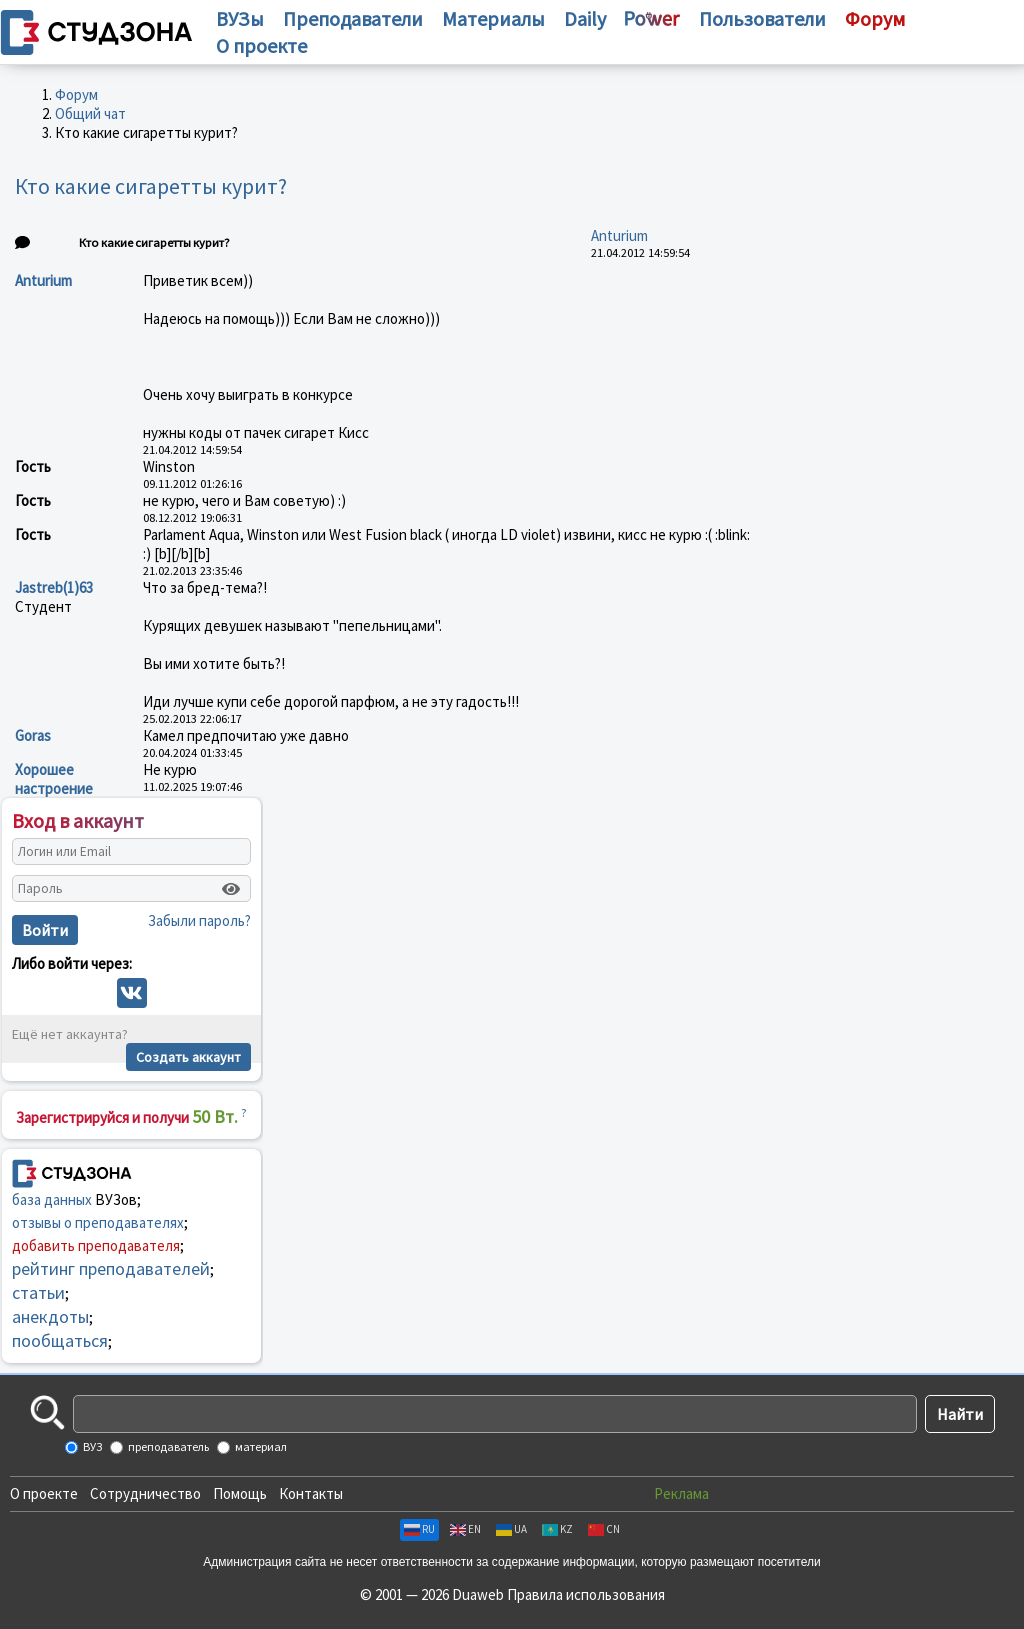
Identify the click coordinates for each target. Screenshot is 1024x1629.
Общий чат (90, 113)
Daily (585, 18)
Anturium (619, 235)
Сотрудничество (145, 1493)
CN (604, 1529)
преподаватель (167, 1446)
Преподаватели (353, 18)
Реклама (681, 1493)
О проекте (44, 1493)
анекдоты (50, 1316)
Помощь (240, 1493)
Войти (45, 930)
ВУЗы (240, 18)
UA (511, 1529)
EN (465, 1529)
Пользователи (762, 18)
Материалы (493, 18)
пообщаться (60, 1340)
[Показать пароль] (231, 889)
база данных (52, 1199)
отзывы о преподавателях (98, 1222)
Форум (76, 94)
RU (419, 1529)
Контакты (311, 1493)
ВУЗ (91, 1446)
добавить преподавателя (96, 1245)
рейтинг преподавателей (111, 1268)
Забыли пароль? (199, 920)
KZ (557, 1529)
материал (260, 1446)
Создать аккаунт (188, 1057)
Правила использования (586, 1594)
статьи (38, 1292)
